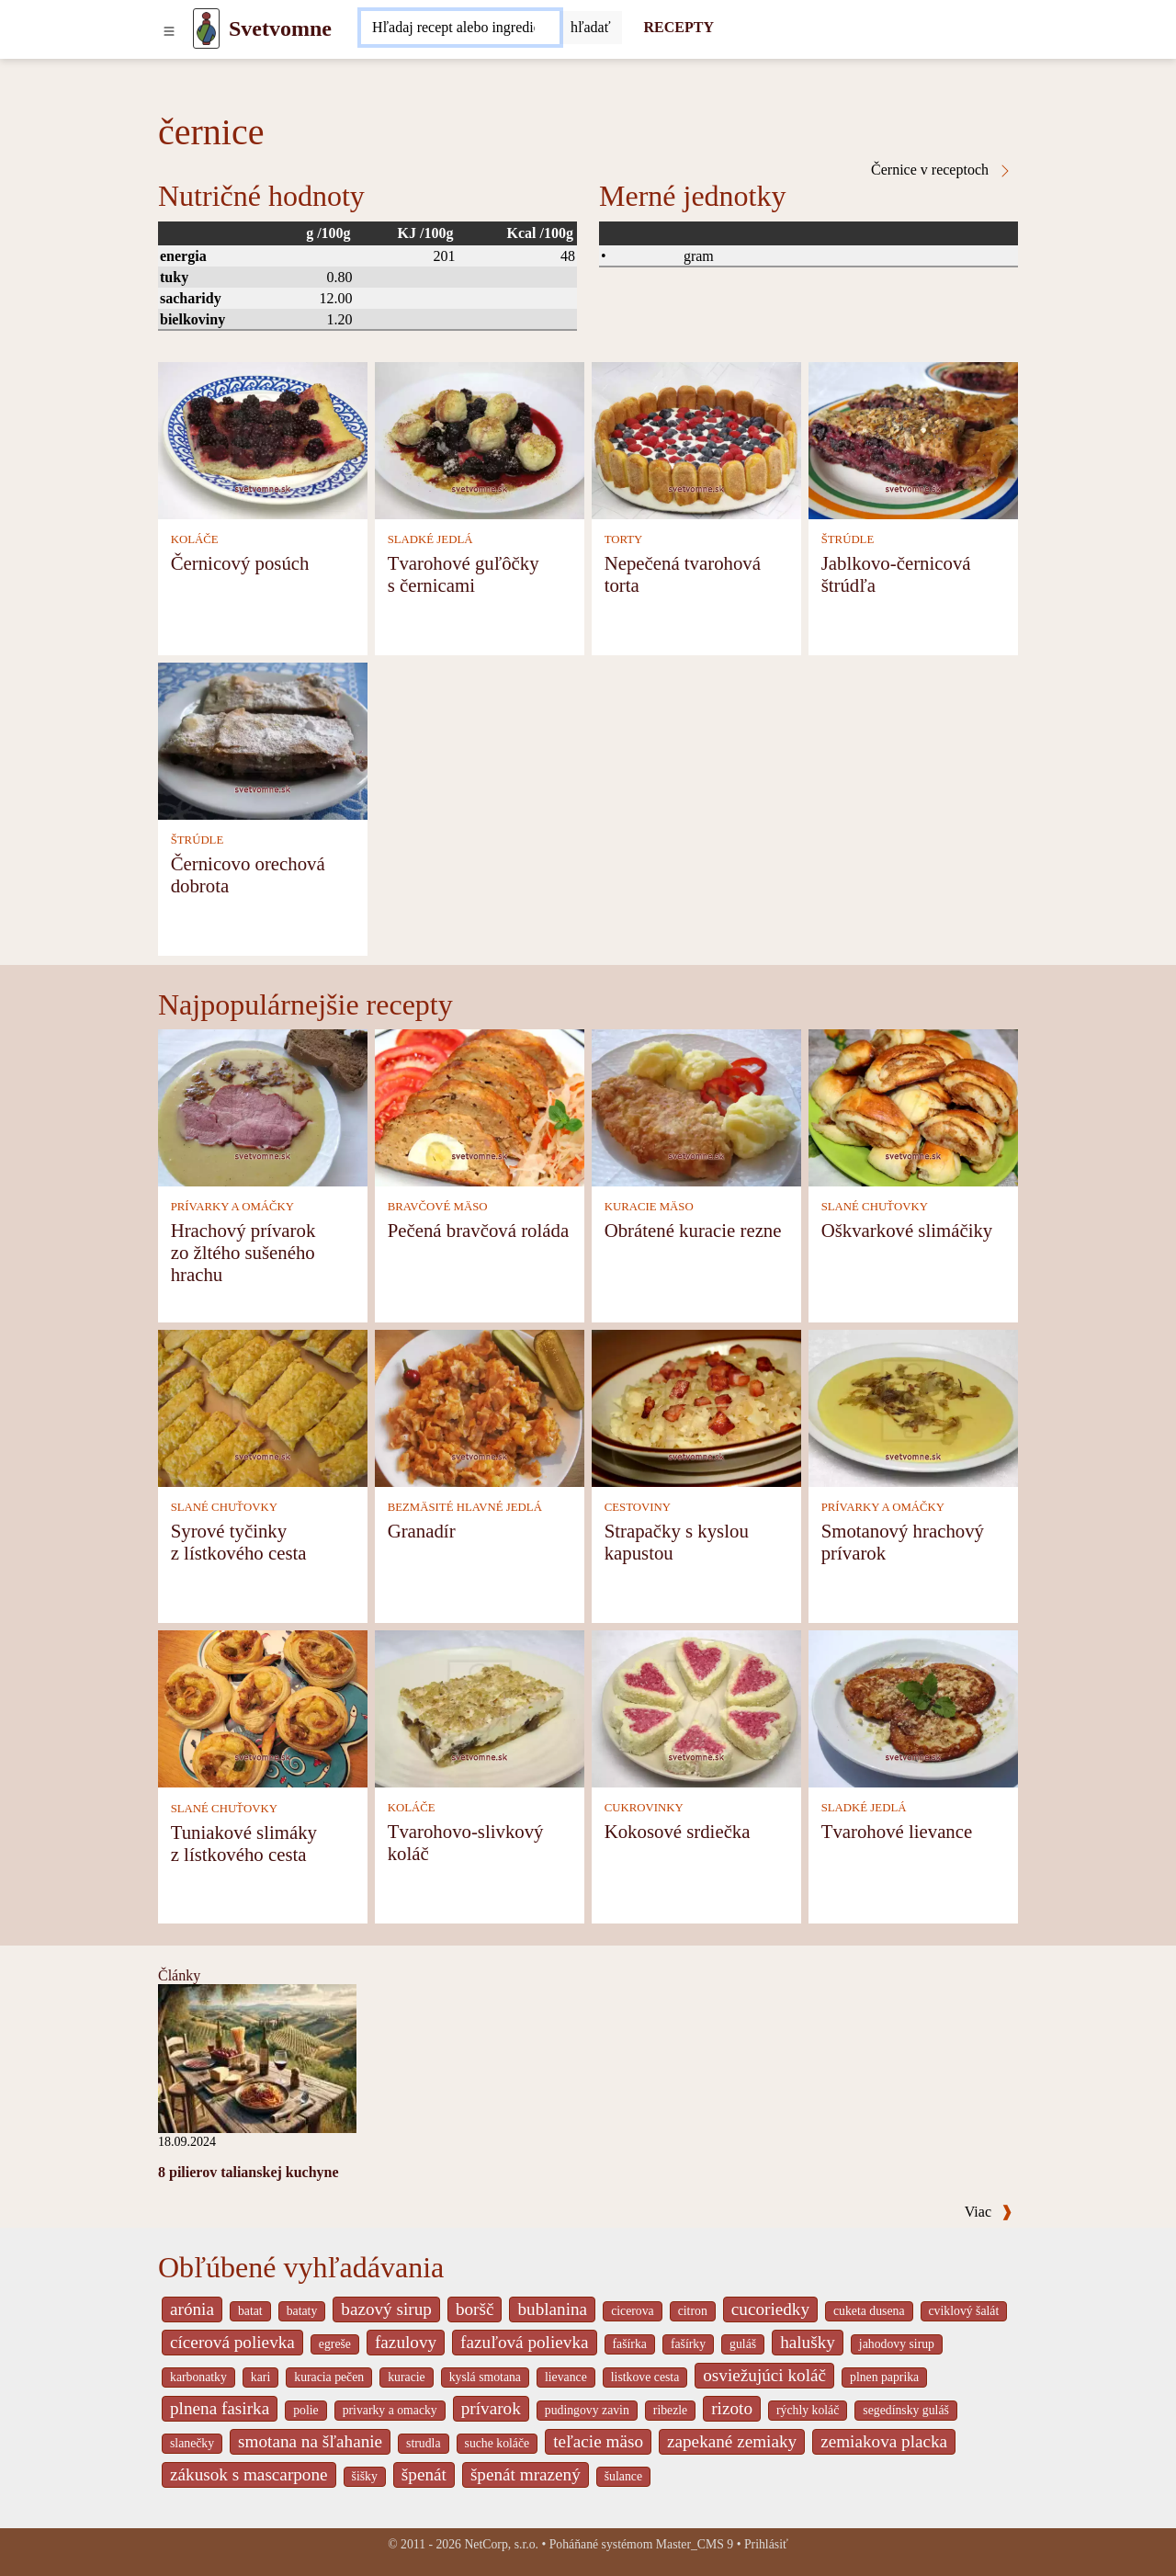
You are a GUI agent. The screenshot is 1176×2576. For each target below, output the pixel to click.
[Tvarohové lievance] (913, 1707)
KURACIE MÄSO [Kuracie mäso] (649, 1206)
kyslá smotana (485, 2377)
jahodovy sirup (896, 2344)
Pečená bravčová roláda (478, 1230)
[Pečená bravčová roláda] (479, 1106)
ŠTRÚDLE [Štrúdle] (848, 539)
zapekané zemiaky (732, 2441)
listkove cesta (645, 2377)
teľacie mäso (598, 2441)
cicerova (632, 2311)
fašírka (630, 2344)
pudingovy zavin (587, 2410)
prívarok (491, 2408)
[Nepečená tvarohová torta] (696, 439)
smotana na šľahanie (310, 2441)
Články (179, 1975)
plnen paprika (884, 2377)
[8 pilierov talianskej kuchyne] (257, 2057)
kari (260, 2377)
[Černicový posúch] (263, 439)
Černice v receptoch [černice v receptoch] (941, 170)
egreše (335, 2344)
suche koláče (497, 2443)
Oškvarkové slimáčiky (907, 1230)
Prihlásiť (766, 2544)
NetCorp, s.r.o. (501, 2544)
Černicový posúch (240, 562)
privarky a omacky (390, 2410)
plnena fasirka (219, 2408)
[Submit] (591, 27)
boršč (475, 2309)
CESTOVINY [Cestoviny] (638, 1507)
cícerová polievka (232, 2342)
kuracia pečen (329, 2377)
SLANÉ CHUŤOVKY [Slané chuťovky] (874, 1206)
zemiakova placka (883, 2441)
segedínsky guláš (906, 2410)
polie (306, 2410)
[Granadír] (479, 1406)
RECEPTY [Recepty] (679, 27)
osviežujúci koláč (764, 2375)
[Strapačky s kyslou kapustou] (696, 1406)
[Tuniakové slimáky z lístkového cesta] (263, 1707)
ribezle (670, 2410)
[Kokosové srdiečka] (696, 1707)
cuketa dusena (869, 2311)
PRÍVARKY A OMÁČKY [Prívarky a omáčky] (232, 1206)
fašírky (688, 2344)
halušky (807, 2342)
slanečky (192, 2443)
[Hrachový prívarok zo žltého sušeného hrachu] (263, 1106)
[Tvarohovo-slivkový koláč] (479, 1707)
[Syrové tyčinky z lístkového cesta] (263, 1406)
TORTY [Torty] (624, 539)
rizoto (731, 2408)
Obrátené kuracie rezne (693, 1230)
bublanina (552, 2309)
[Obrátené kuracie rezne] (696, 1106)
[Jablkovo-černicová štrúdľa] (913, 439)
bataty (302, 2311)
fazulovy (405, 2342)
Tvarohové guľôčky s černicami (463, 574)
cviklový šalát (964, 2311)
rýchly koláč (807, 2410)
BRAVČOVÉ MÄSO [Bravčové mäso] (438, 1206)
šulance (623, 2476)
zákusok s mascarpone (249, 2474)
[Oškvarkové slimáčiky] (913, 1106)
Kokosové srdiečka (678, 1831)
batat (250, 2311)
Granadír (422, 1530)
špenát (424, 2474)
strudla (423, 2443)
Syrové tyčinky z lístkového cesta (239, 1541)
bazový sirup (386, 2309)
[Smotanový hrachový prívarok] (913, 1406)
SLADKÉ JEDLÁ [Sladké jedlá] (430, 539)
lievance (566, 2377)
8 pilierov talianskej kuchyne (248, 2172)
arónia (192, 2309)
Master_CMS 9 (694, 2544)
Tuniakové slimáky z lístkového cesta (244, 1843)
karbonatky (198, 2377)
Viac (988, 2211)
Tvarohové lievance (897, 1831)
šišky (365, 2476)
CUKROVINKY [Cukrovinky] (644, 1807)
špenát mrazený (525, 2474)
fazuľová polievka (524, 2342)
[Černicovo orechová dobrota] (263, 739)
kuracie (406, 2377)
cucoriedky (770, 2309)
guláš (742, 2344)
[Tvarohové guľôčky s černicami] (479, 439)
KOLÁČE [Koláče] (195, 539)
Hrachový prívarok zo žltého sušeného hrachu (243, 1252)
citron (692, 2311)
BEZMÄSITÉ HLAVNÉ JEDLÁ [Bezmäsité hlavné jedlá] (465, 1507)
